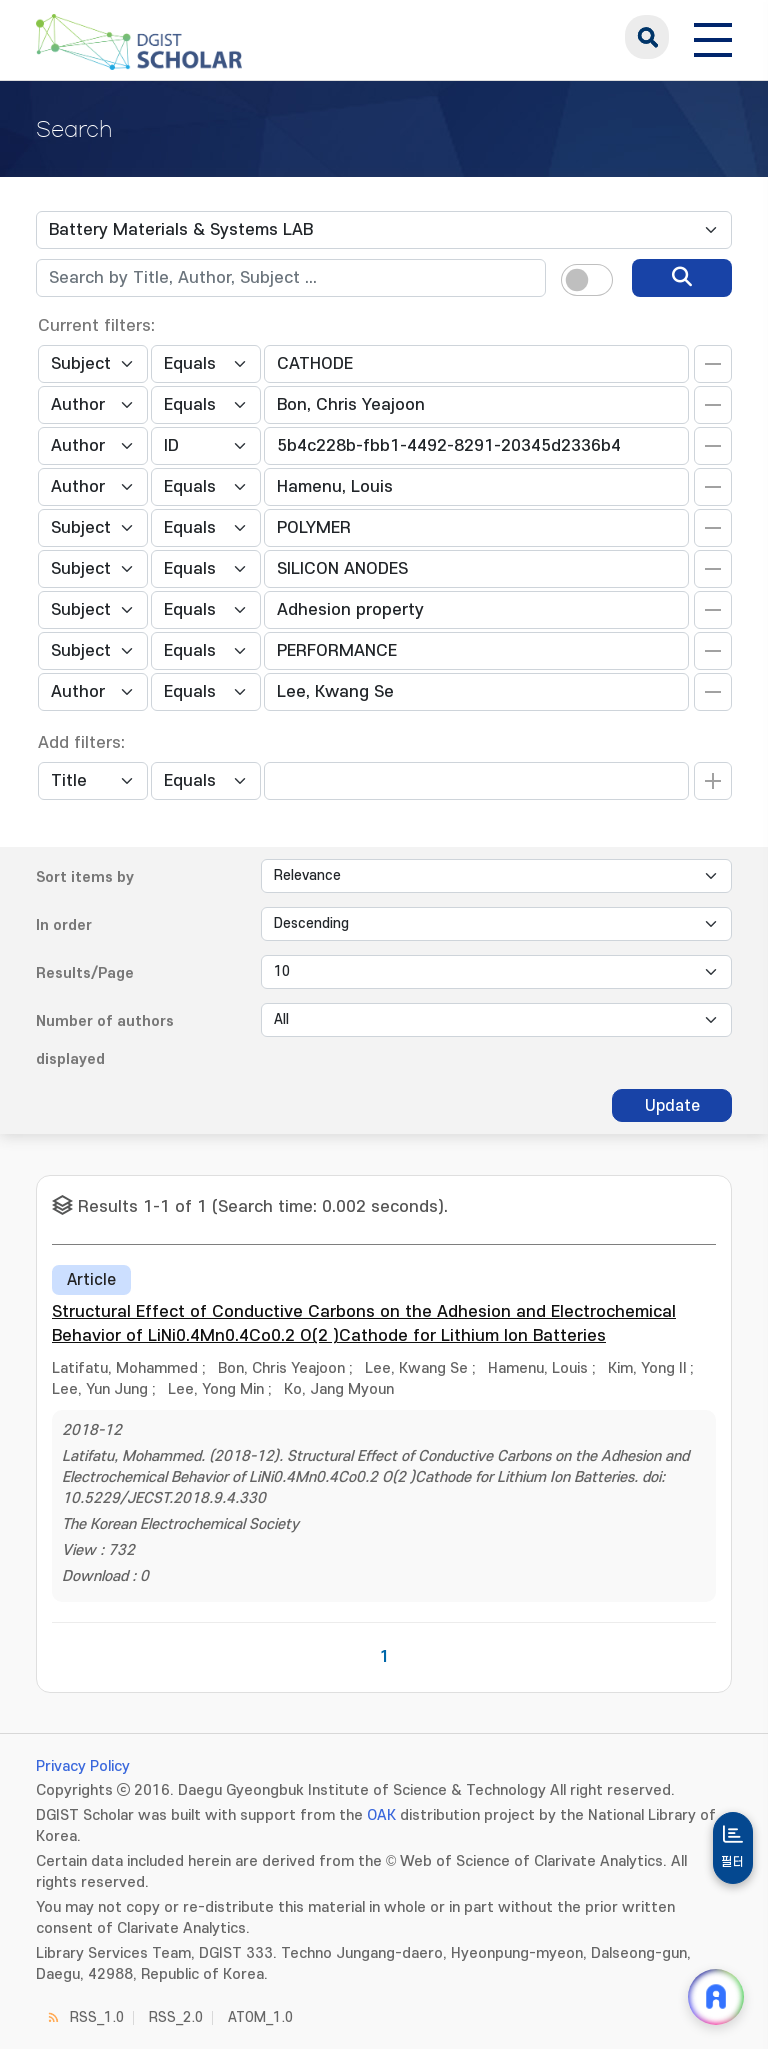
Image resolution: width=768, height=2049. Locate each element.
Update (672, 1106)
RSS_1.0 (97, 2017)
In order (64, 925)
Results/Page (85, 973)
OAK (381, 1815)
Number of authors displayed (105, 1040)
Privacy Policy (83, 1766)
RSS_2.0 (176, 2017)
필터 (733, 1862)
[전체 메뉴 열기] (713, 37)
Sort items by (85, 877)
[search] (682, 278)
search (647, 37)
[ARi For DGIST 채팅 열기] (716, 1997)
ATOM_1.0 (260, 2017)
